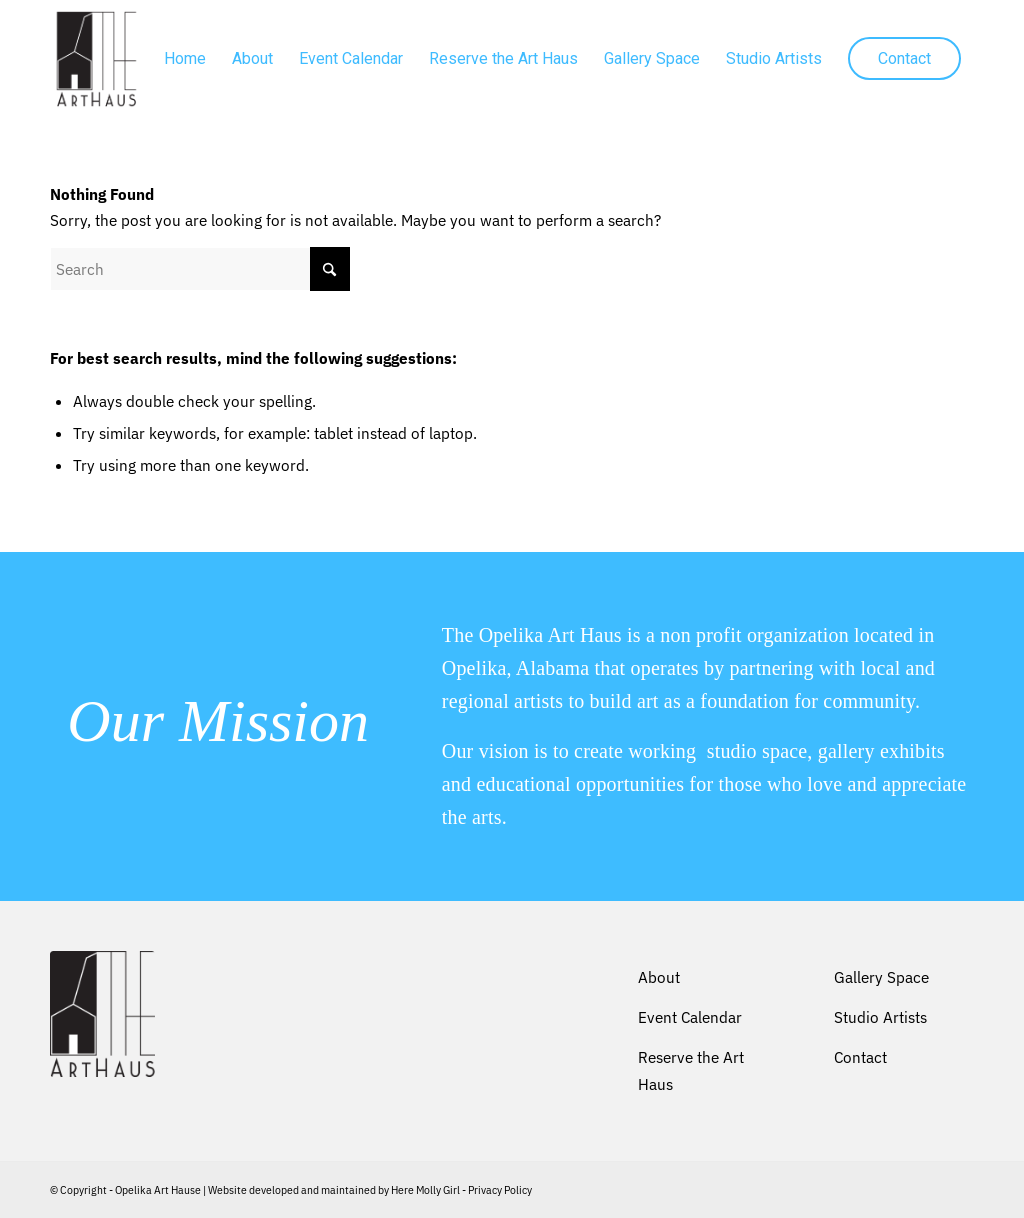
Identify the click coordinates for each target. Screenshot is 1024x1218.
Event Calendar (690, 1017)
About (659, 977)
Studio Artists (880, 1017)
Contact (860, 1057)
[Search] (200, 269)
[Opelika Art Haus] (96, 59)
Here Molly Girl (425, 1190)
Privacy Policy (500, 1190)
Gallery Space (881, 977)
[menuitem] (185, 59)
